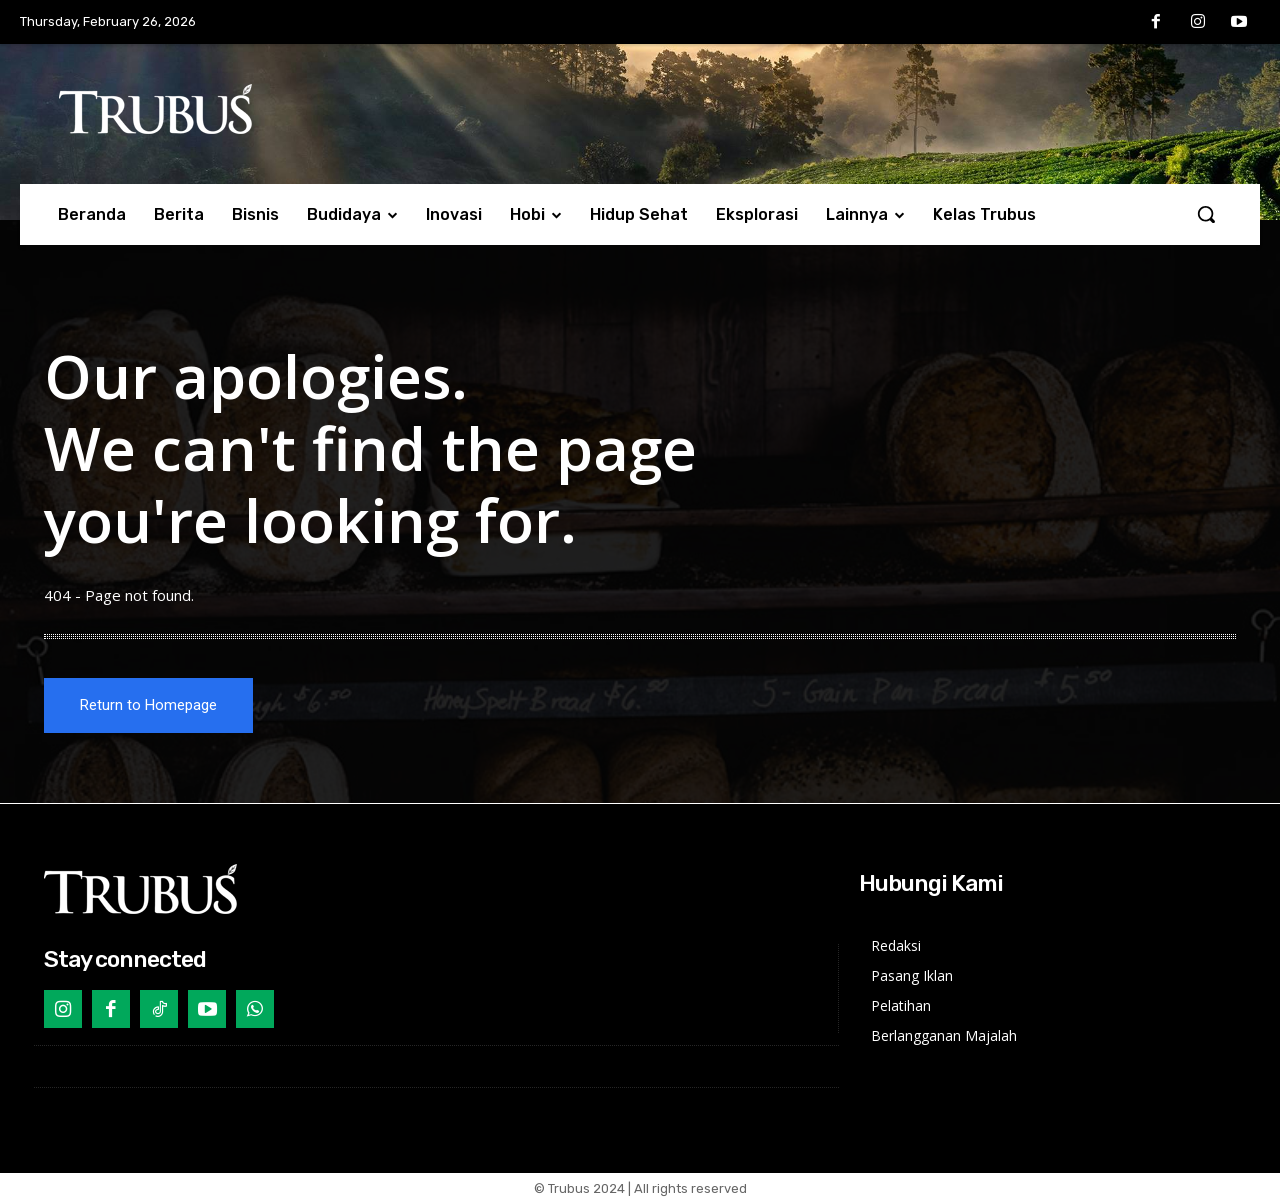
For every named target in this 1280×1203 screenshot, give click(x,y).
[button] (1206, 214)
